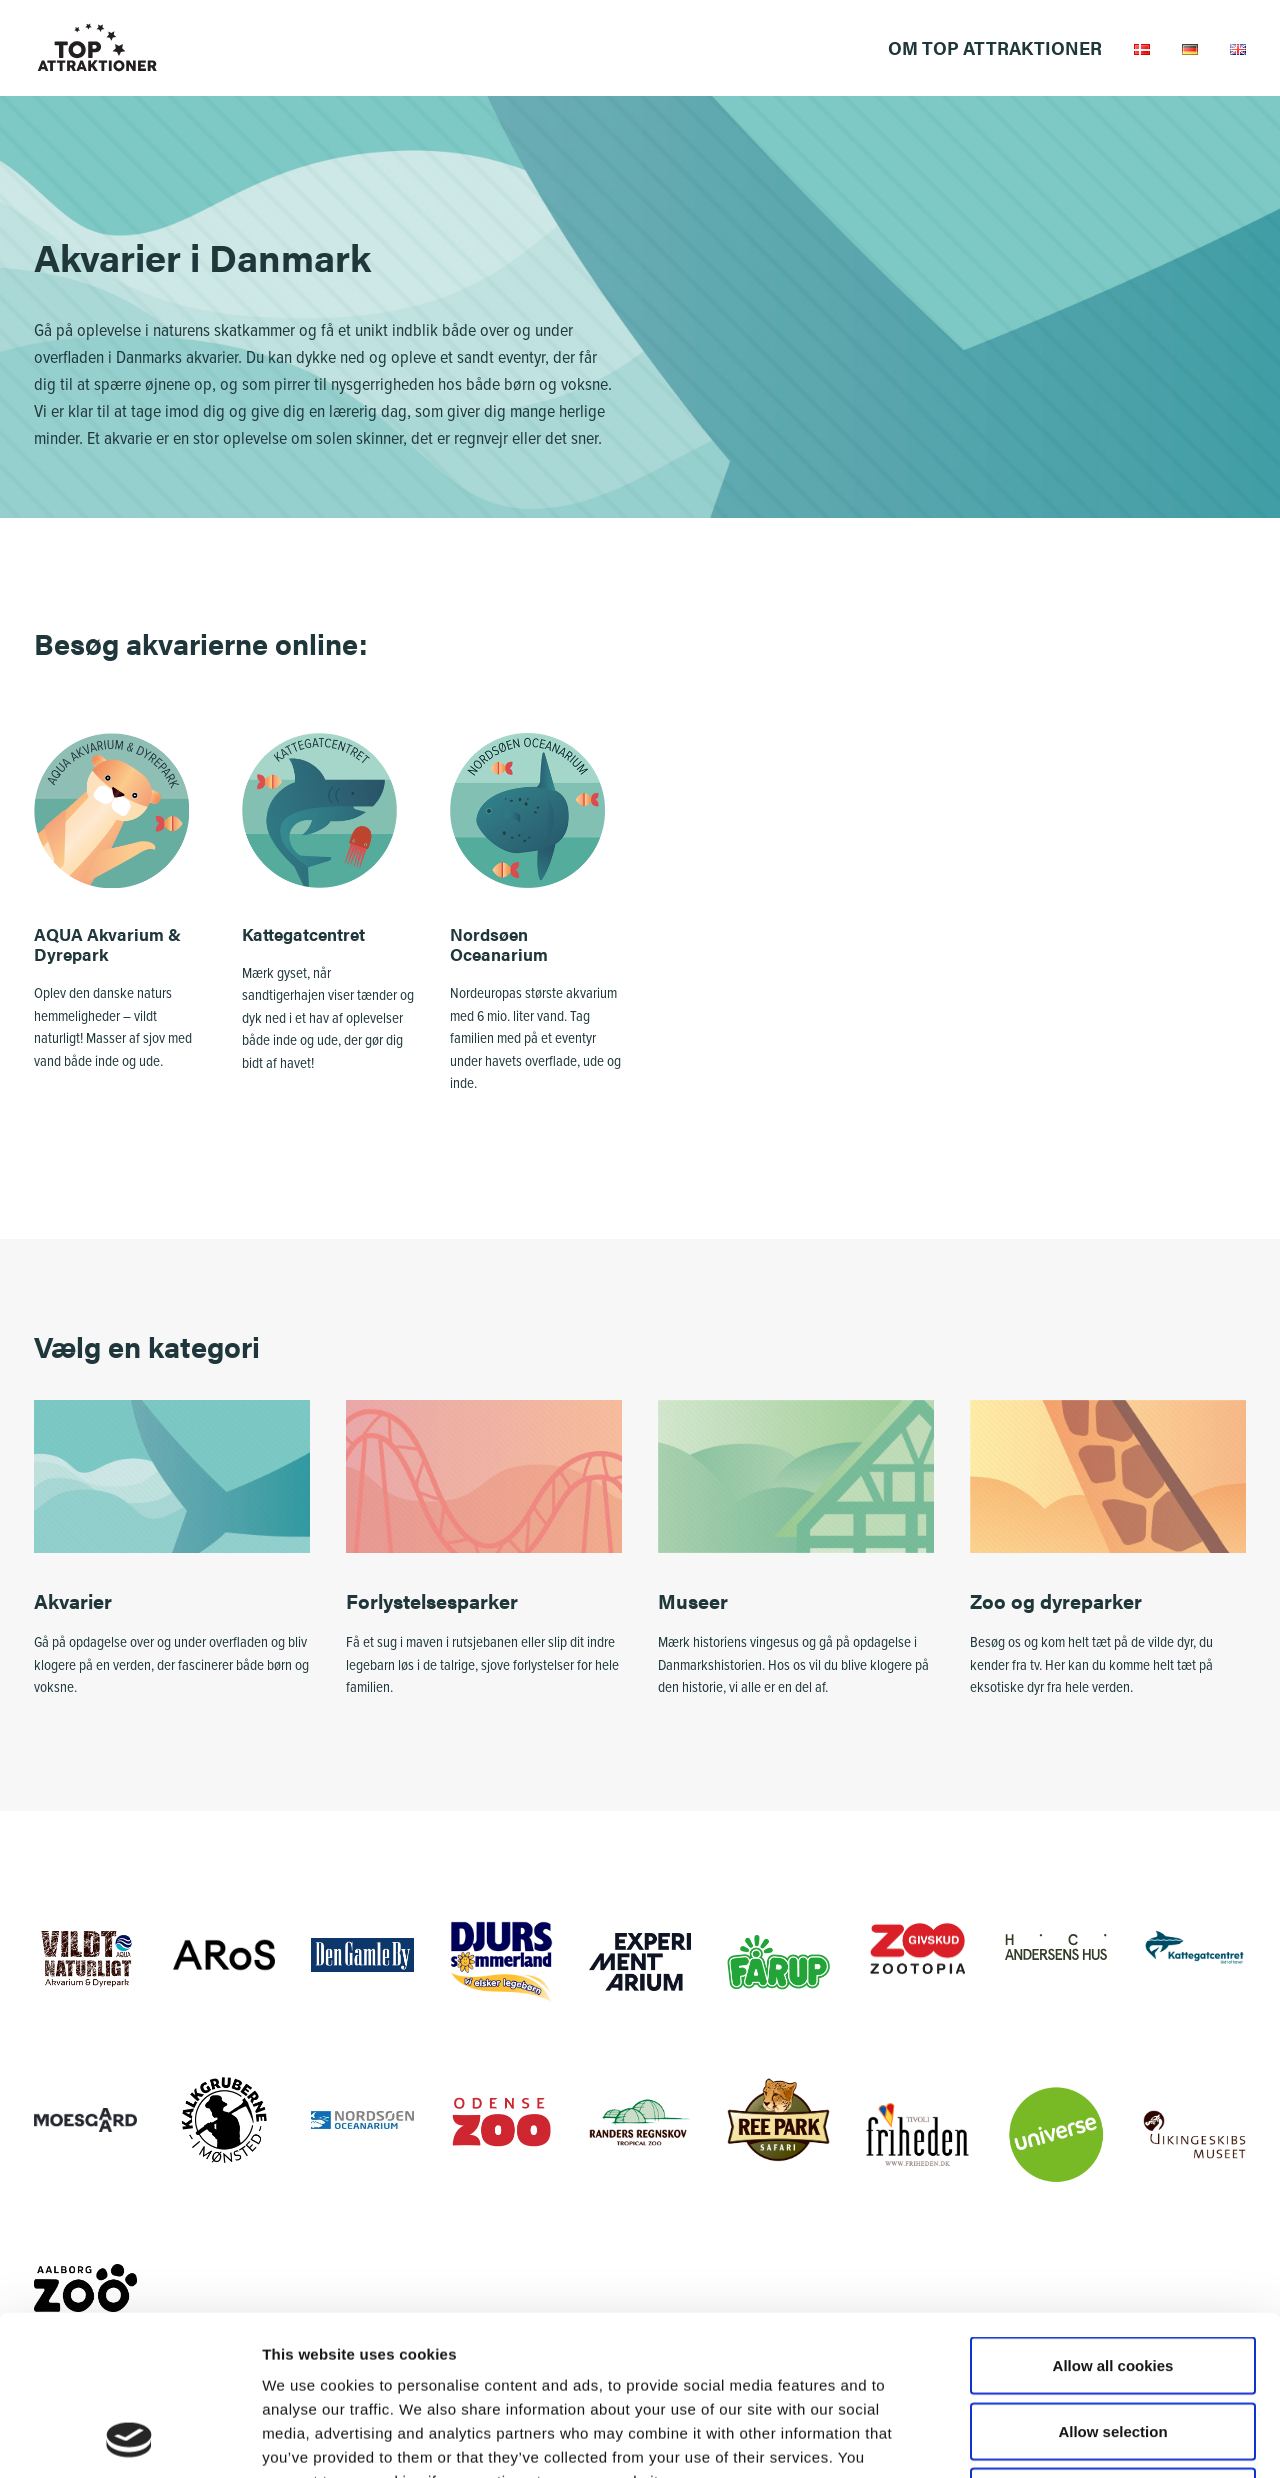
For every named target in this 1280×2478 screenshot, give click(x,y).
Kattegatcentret (303, 934)
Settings (1033, 2438)
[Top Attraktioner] (97, 48)
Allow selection (1112, 2281)
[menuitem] (1002, 48)
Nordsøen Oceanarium (499, 944)
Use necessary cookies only (1113, 2346)
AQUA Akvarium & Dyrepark (107, 944)
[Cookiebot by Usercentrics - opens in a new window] (129, 2439)
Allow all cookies (1113, 2215)
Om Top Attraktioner (995, 47)
